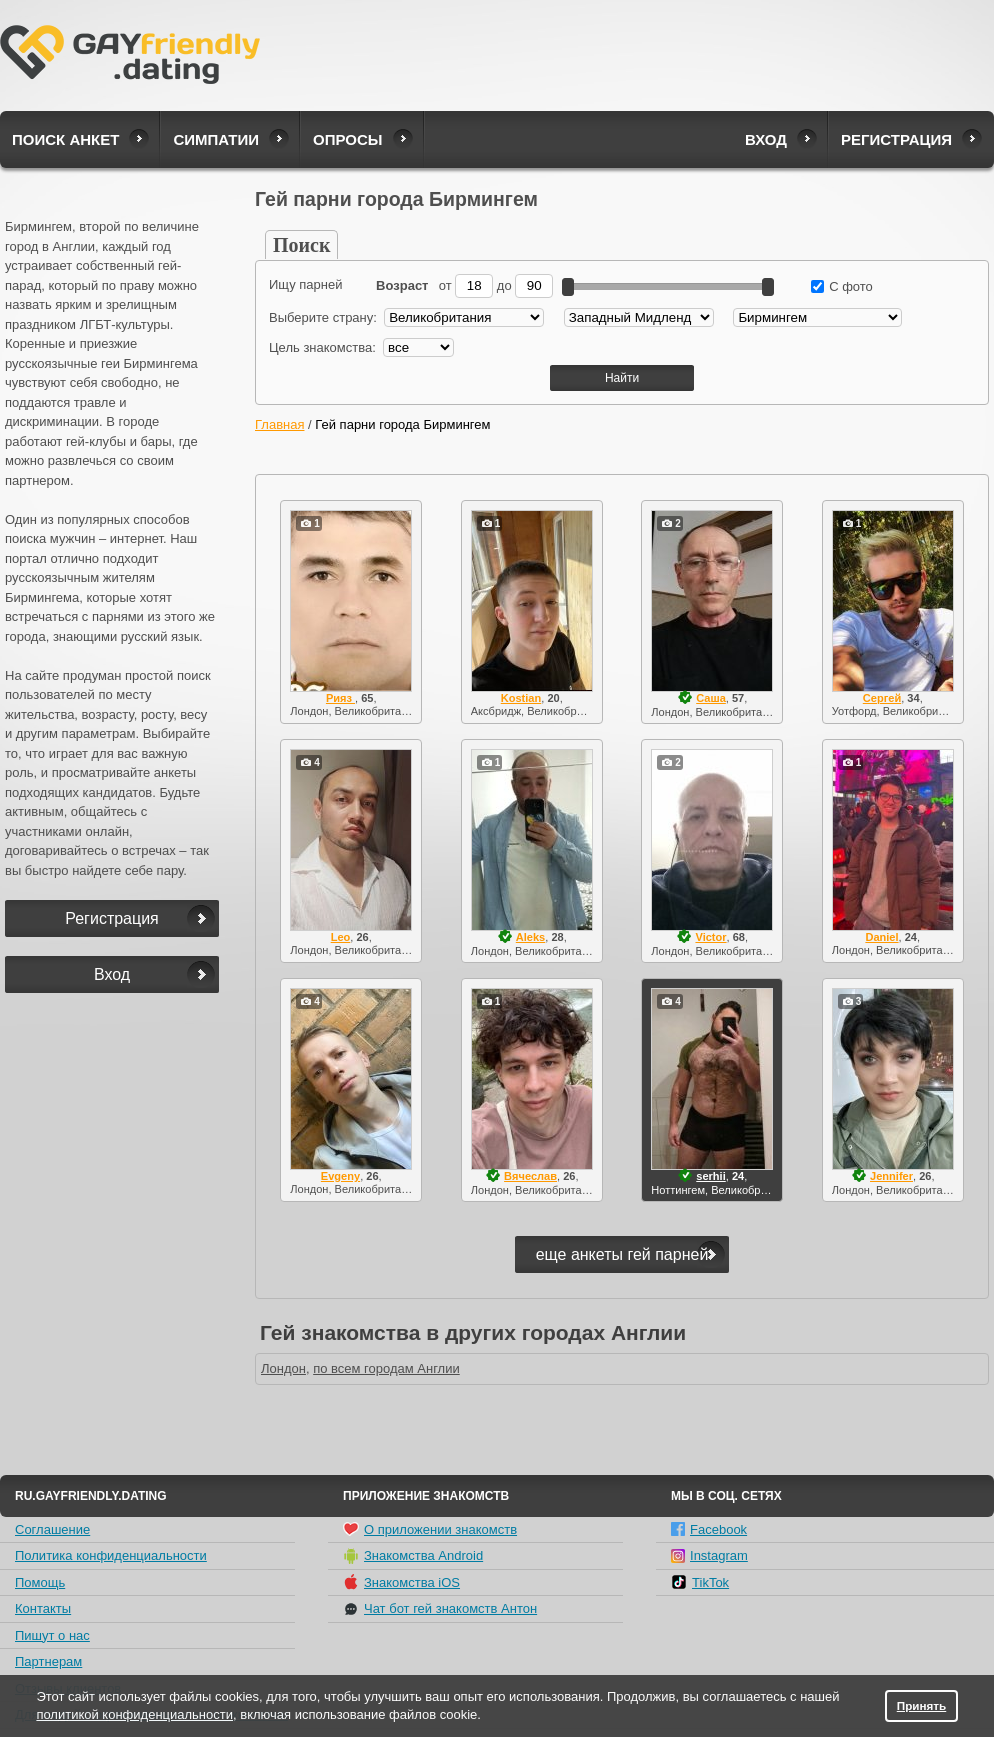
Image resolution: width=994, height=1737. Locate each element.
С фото (842, 286)
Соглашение (52, 1529)
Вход (766, 139)
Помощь (40, 1582)
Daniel (881, 937)
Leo (341, 937)
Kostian (521, 698)
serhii (710, 1176)
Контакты (43, 1608)
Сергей (882, 698)
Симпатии (216, 139)
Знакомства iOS (401, 1582)
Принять (922, 1705)
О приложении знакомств (430, 1529)
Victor (710, 937)
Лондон (283, 1368)
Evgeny (340, 1176)
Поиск (301, 245)
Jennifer (891, 1176)
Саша (711, 698)
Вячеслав (530, 1176)
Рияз (340, 698)
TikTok (700, 1582)
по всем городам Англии (386, 1368)
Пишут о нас (52, 1635)
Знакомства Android (413, 1556)
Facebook (709, 1529)
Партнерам (48, 1661)
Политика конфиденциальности (111, 1555)
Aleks (530, 937)
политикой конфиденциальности (134, 1714)
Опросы (347, 139)
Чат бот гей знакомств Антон (440, 1609)
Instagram (709, 1555)
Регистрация (896, 139)
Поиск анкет (65, 139)
